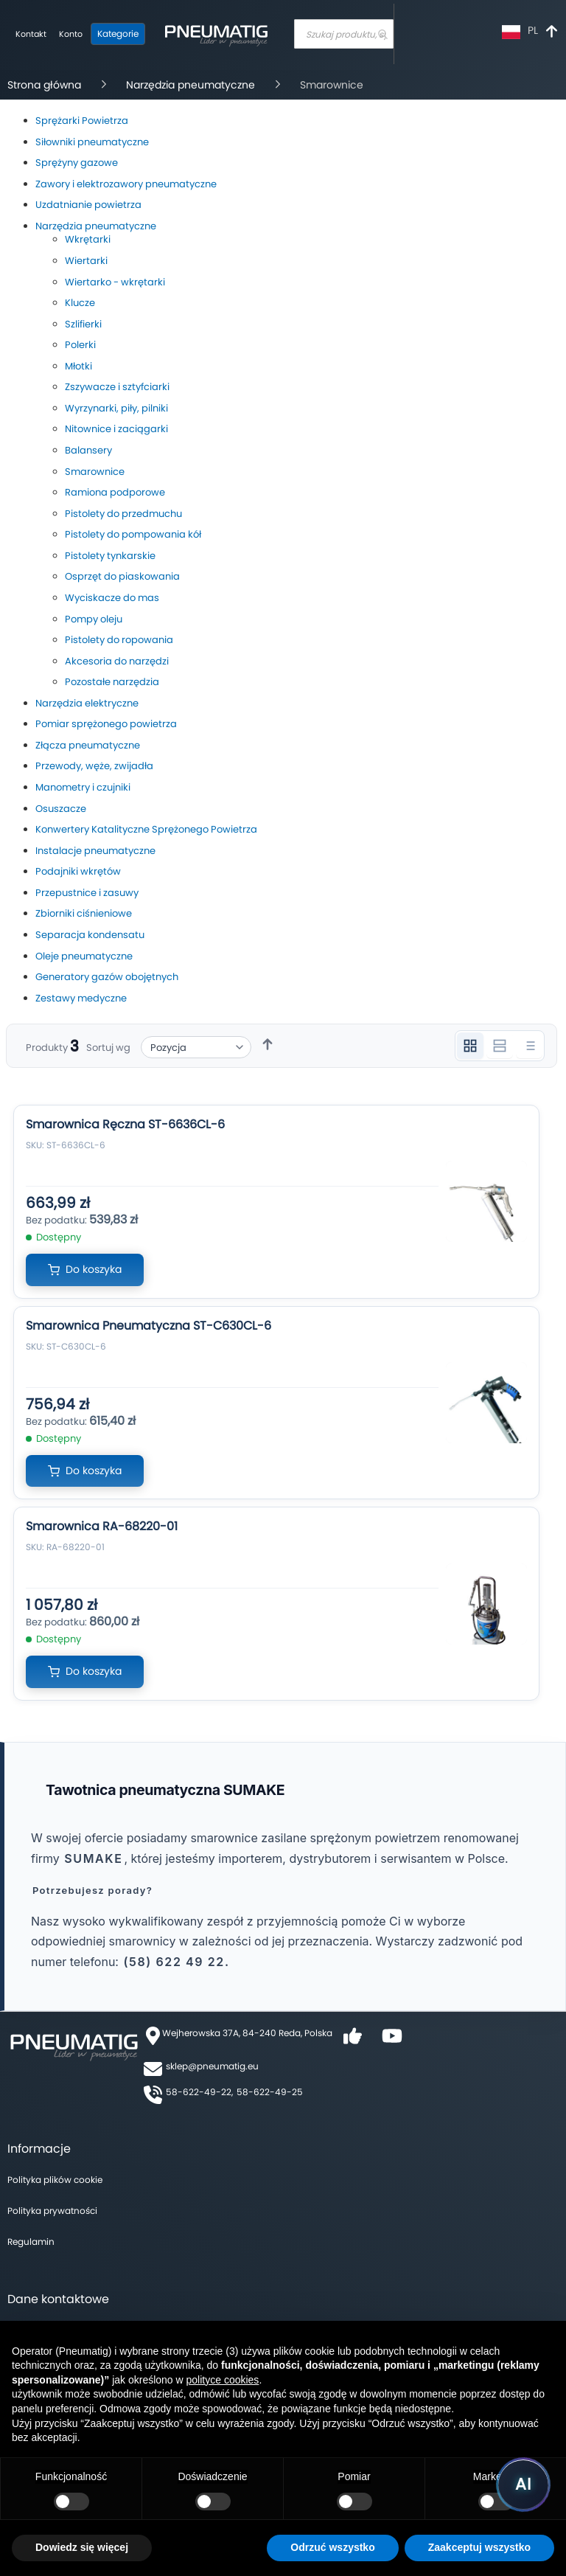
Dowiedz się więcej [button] (81, 2547)
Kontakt (30, 34)
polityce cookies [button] (222, 2380)
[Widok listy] (529, 1045)
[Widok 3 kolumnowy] (470, 1045)
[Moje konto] (70, 34)
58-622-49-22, (199, 2092)
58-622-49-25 (270, 2092)
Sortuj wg (108, 1048)
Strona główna (45, 84)
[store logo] (216, 33)
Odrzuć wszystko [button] (332, 2547)
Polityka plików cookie (54, 2179)
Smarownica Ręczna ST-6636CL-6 (125, 1124)
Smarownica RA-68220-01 (102, 1526)
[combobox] (344, 34)
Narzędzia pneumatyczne (192, 84)
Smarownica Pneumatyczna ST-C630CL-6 (148, 1325)
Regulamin (31, 2241)
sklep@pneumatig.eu (212, 2066)
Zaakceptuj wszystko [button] (479, 2547)
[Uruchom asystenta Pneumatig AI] (523, 2484)
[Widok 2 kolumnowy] (499, 1045)
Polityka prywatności (52, 2210)
